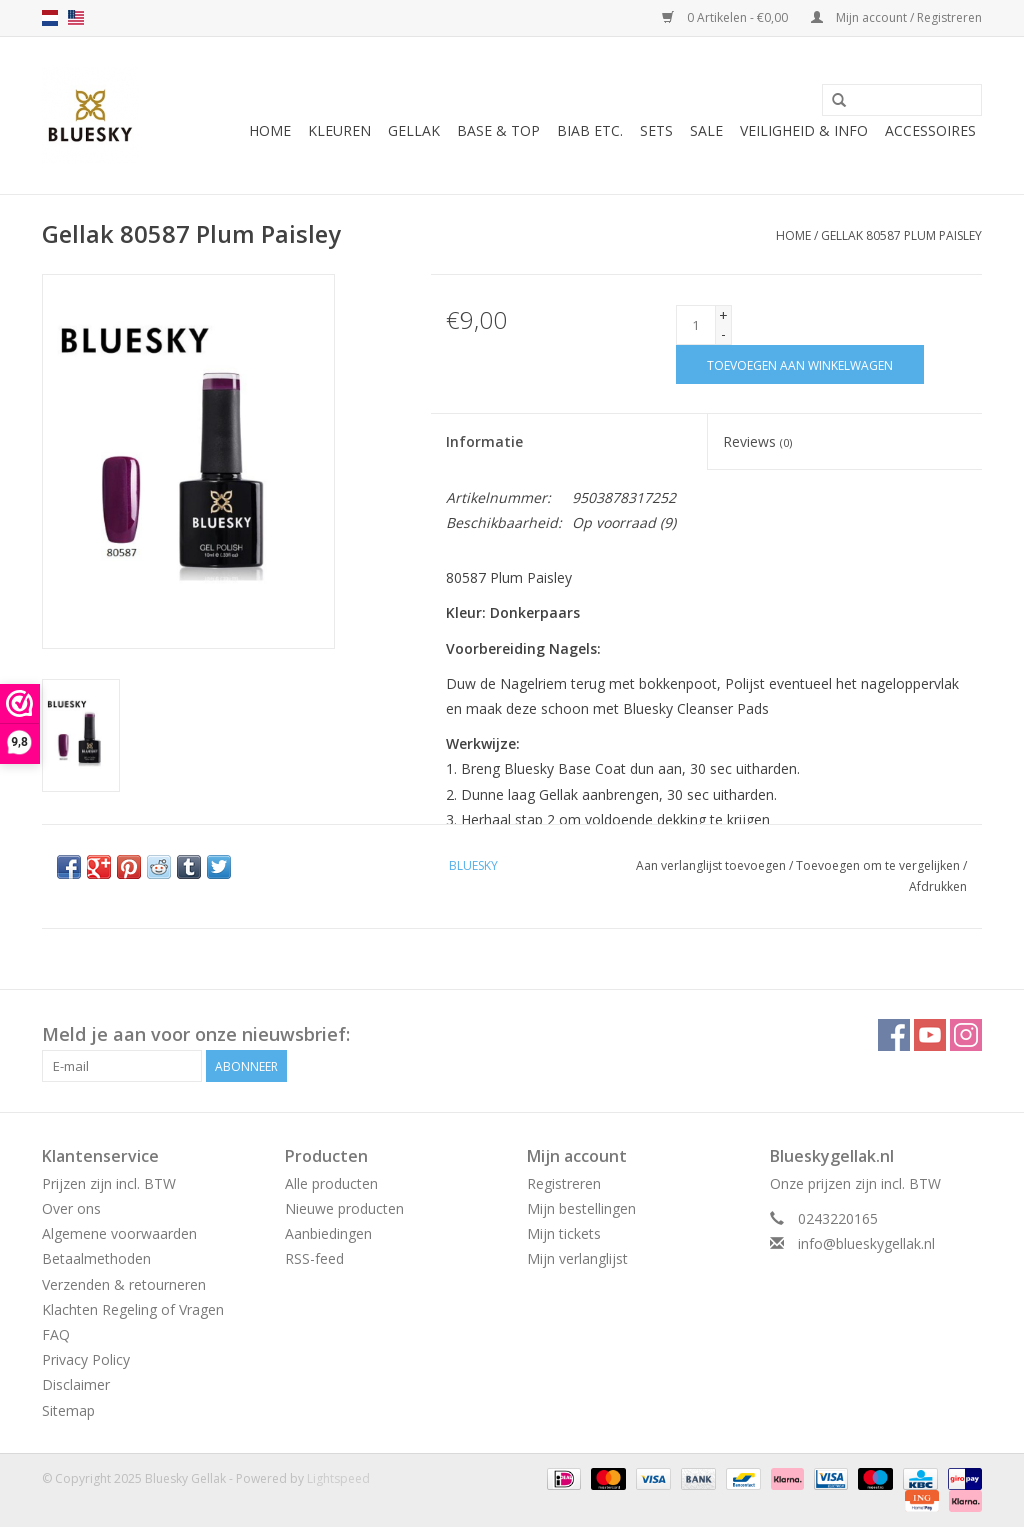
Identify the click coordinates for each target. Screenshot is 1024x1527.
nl (50, 18)
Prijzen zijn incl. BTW (109, 1183)
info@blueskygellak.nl (866, 1243)
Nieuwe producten (344, 1208)
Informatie (484, 441)
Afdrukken (938, 886)
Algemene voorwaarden (119, 1233)
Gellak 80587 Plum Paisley (901, 235)
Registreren (564, 1183)
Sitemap (68, 1410)
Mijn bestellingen (581, 1208)
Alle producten (331, 1183)
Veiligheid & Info (804, 130)
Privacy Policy (86, 1359)
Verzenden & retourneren (124, 1284)
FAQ (56, 1334)
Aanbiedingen (328, 1233)
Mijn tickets (564, 1233)
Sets (656, 130)
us (76, 18)
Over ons (71, 1208)
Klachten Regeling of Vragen (133, 1309)
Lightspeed (338, 1478)
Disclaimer (76, 1384)
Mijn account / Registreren (896, 17)
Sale (706, 130)
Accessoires (930, 130)
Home (270, 130)
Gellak (414, 130)
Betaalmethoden (96, 1258)
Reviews (757, 441)
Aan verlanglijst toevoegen (711, 865)
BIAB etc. (590, 130)
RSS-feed (314, 1258)
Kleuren (339, 130)
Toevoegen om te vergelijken (879, 865)
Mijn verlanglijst (577, 1258)
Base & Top (498, 130)
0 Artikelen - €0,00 (726, 17)
